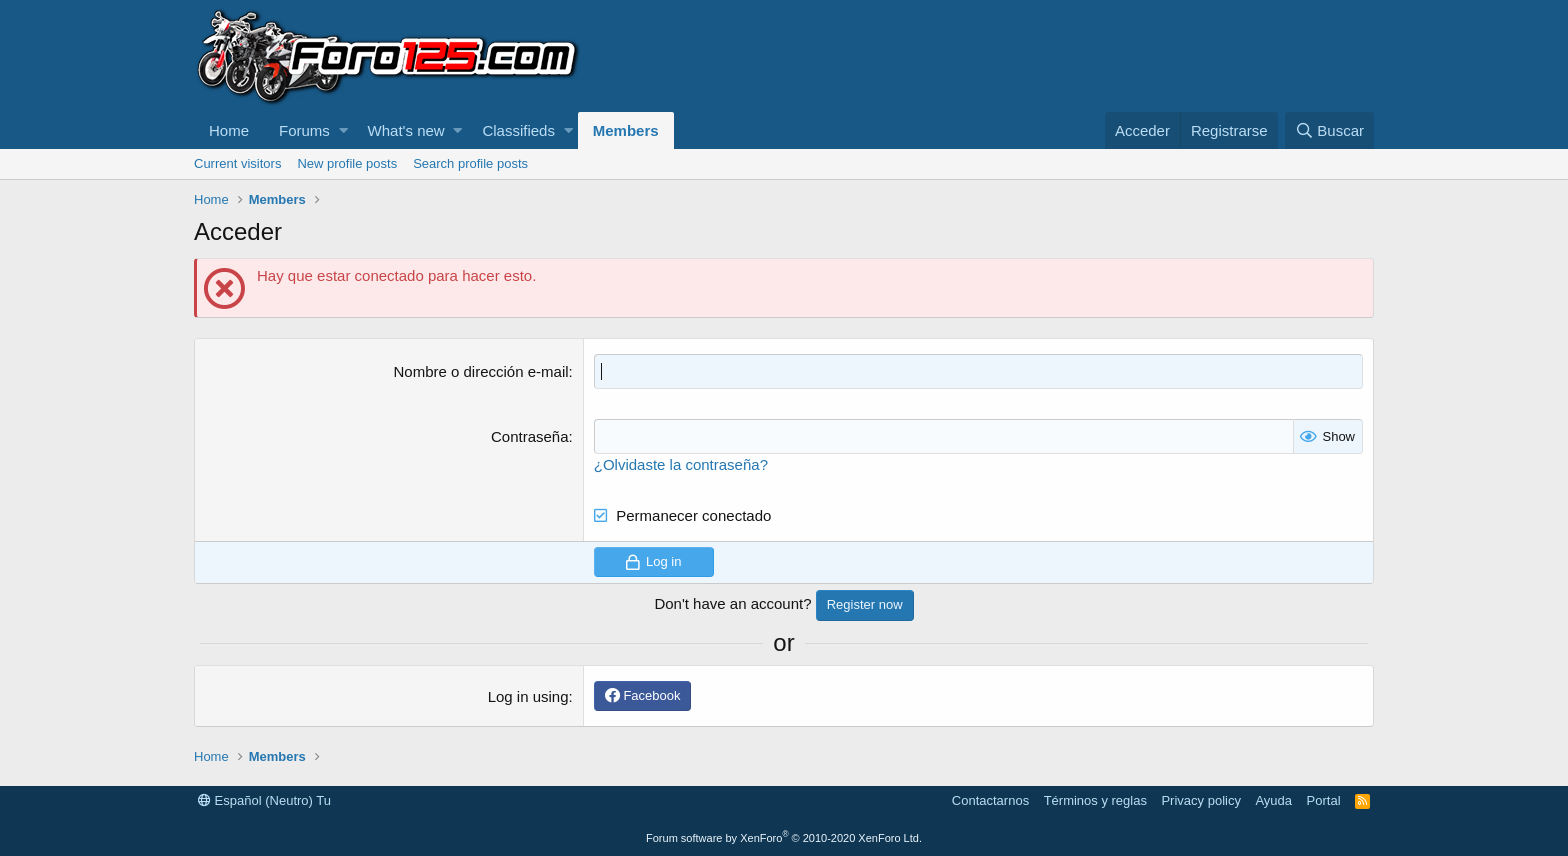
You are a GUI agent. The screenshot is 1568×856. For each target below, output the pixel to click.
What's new (406, 130)
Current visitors (237, 163)
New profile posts (347, 163)
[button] (343, 130)
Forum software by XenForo (784, 838)
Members (626, 130)
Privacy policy (1200, 800)
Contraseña (530, 436)
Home (229, 130)
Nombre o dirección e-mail (480, 371)
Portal (1324, 800)
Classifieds (518, 130)
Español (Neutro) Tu (264, 800)
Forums (304, 130)
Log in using (528, 696)
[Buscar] (1329, 130)
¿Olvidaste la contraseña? (681, 464)
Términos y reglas (1095, 800)
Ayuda (1273, 800)
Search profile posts (470, 163)
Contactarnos (990, 800)
